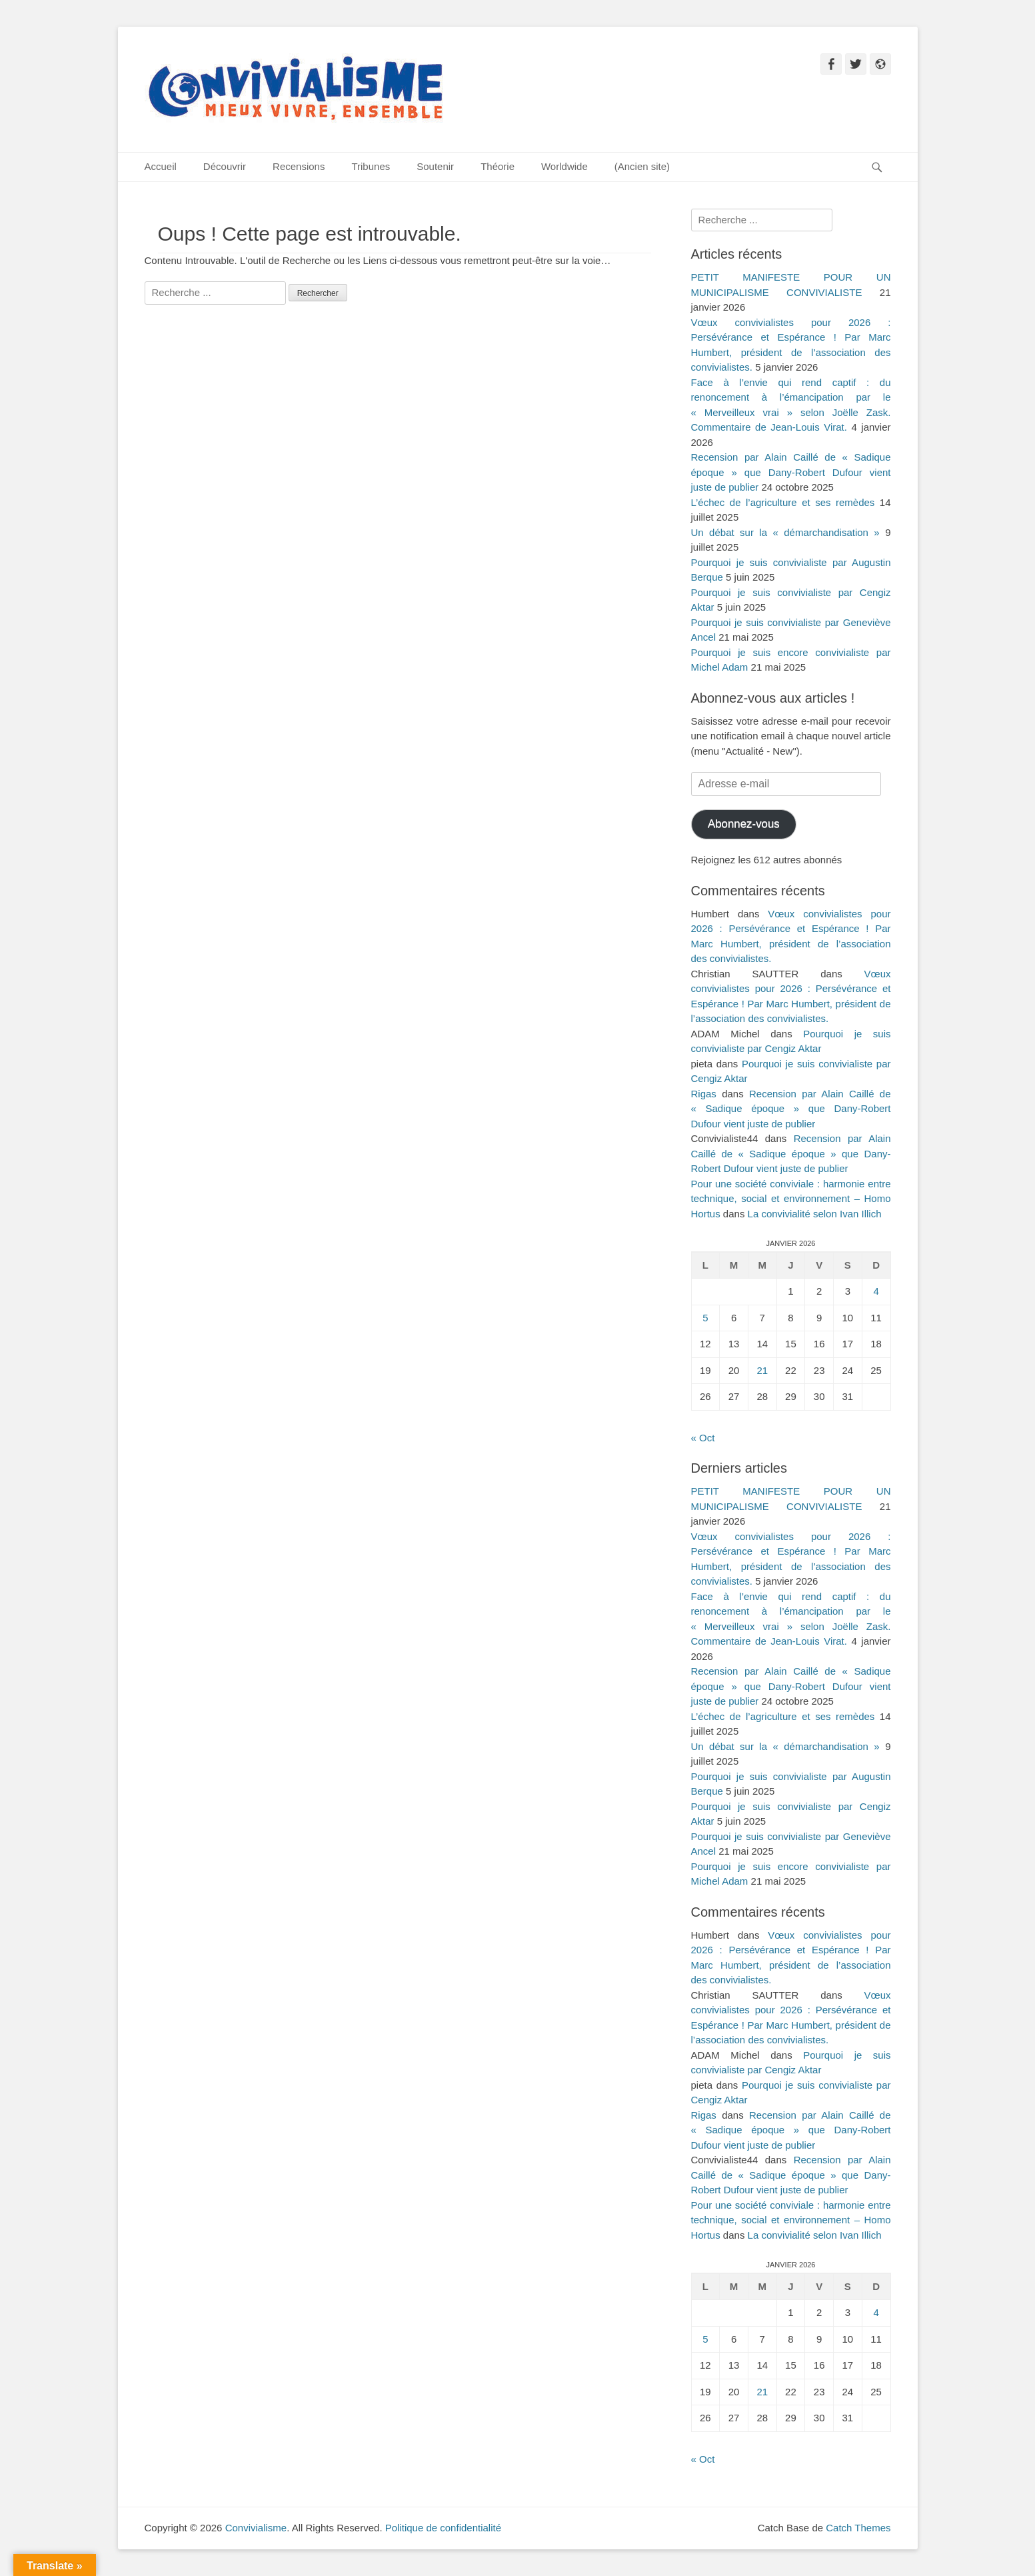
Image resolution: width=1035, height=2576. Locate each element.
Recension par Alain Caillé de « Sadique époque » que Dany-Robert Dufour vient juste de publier (791, 472)
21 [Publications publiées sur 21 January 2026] (762, 1370)
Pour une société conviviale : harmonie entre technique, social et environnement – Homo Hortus (791, 1198)
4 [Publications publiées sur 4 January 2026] (875, 1291)
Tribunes (370, 166)
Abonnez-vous (744, 823)
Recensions (299, 166)
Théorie (498, 166)
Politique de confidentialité (443, 2527)
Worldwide (564, 166)
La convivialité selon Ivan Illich (815, 1213)
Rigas (703, 1093)
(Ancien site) (642, 166)
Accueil (161, 166)
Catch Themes (858, 2527)
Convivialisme (256, 2527)
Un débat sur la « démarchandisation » (785, 532)
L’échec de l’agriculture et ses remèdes (783, 502)
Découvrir (224, 166)
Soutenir (435, 166)
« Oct (703, 1437)
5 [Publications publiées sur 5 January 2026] (705, 1317)
